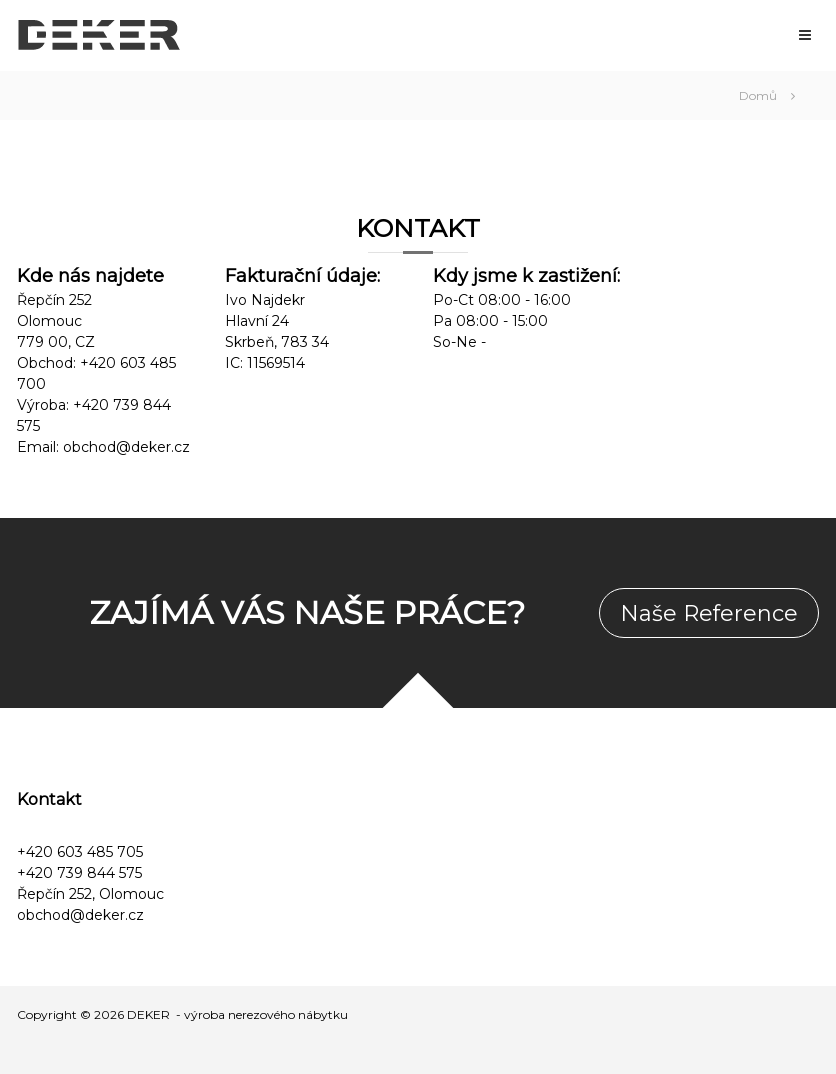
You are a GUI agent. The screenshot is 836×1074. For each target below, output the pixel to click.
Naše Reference (709, 613)
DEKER (148, 1014)
